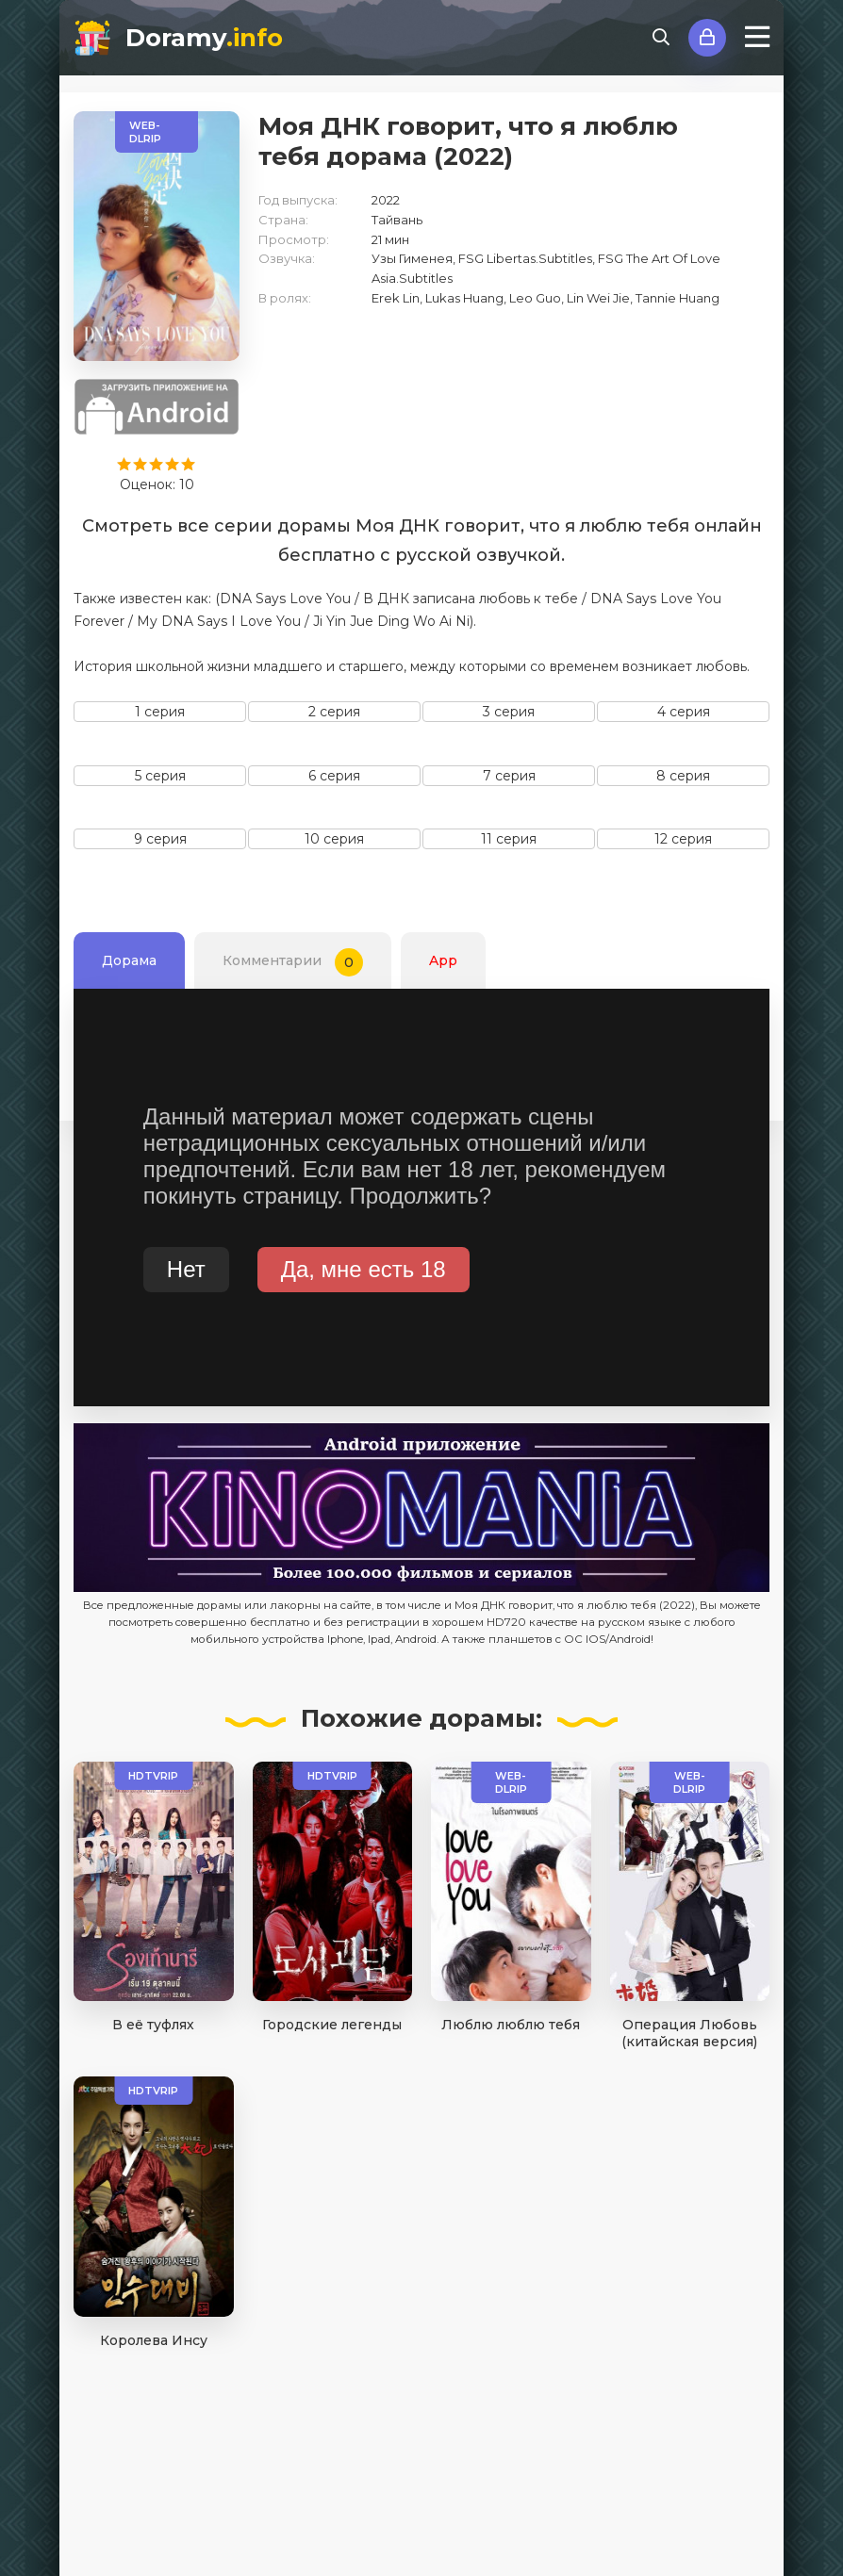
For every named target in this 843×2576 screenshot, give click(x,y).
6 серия (334, 775)
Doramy (204, 38)
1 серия (160, 711)
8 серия (683, 775)
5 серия (160, 775)
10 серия (334, 838)
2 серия (334, 711)
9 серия (160, 838)
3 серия (509, 711)
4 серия (683, 711)
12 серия (683, 838)
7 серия (509, 775)
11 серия (509, 838)
